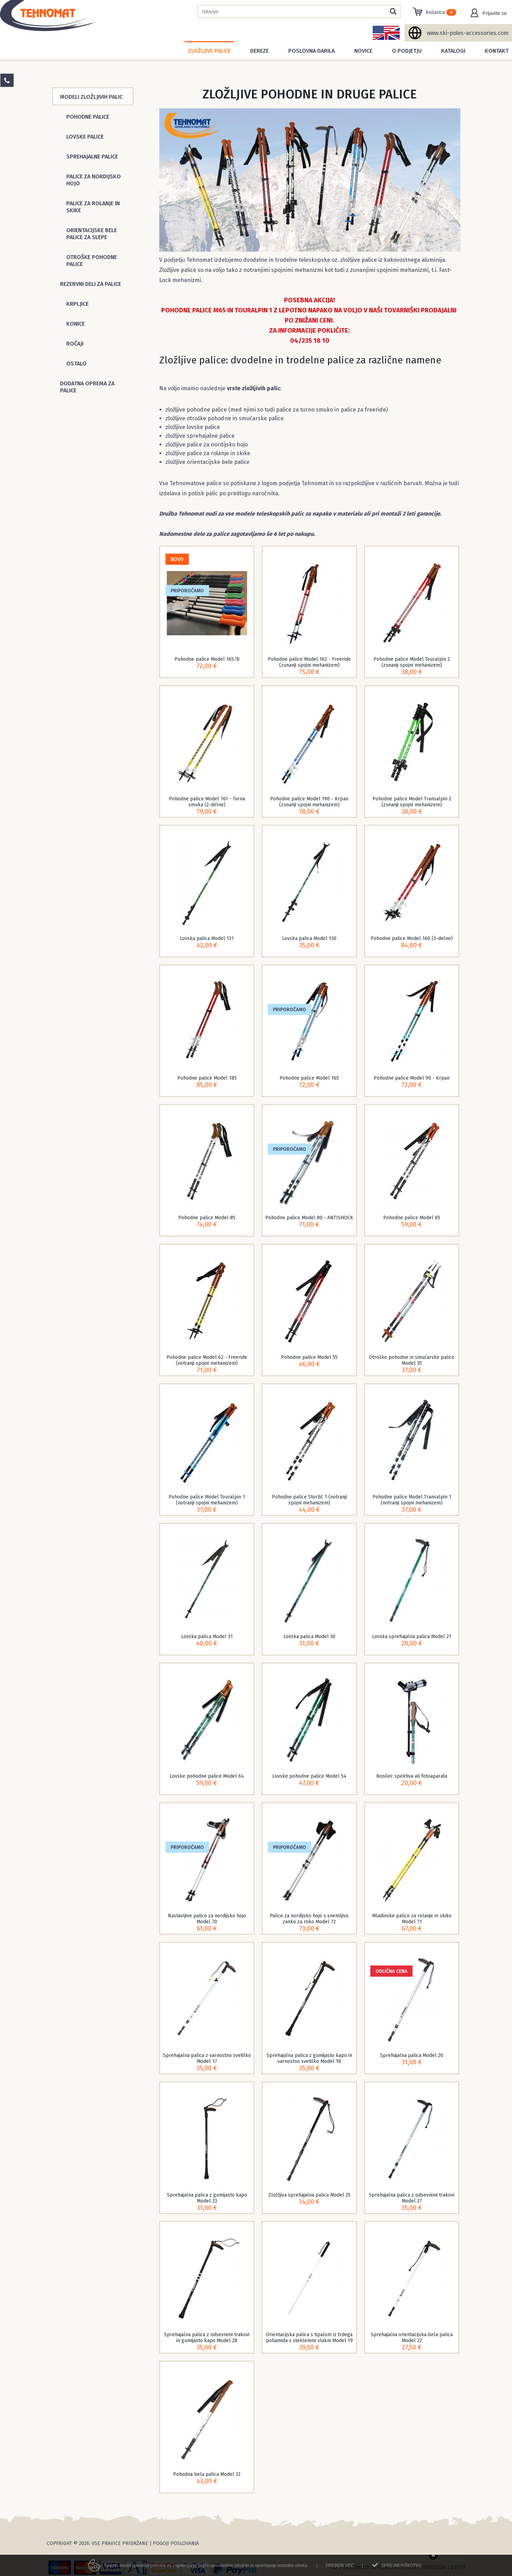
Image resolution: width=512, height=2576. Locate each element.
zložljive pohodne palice (196, 409)
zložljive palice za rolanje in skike (207, 453)
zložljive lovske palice (192, 427)
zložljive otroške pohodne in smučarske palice (224, 418)
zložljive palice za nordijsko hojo (206, 444)
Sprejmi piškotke (401, 2569)
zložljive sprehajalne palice (200, 435)
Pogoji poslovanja (176, 2543)
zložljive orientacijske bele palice (207, 462)
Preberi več (340, 2569)
